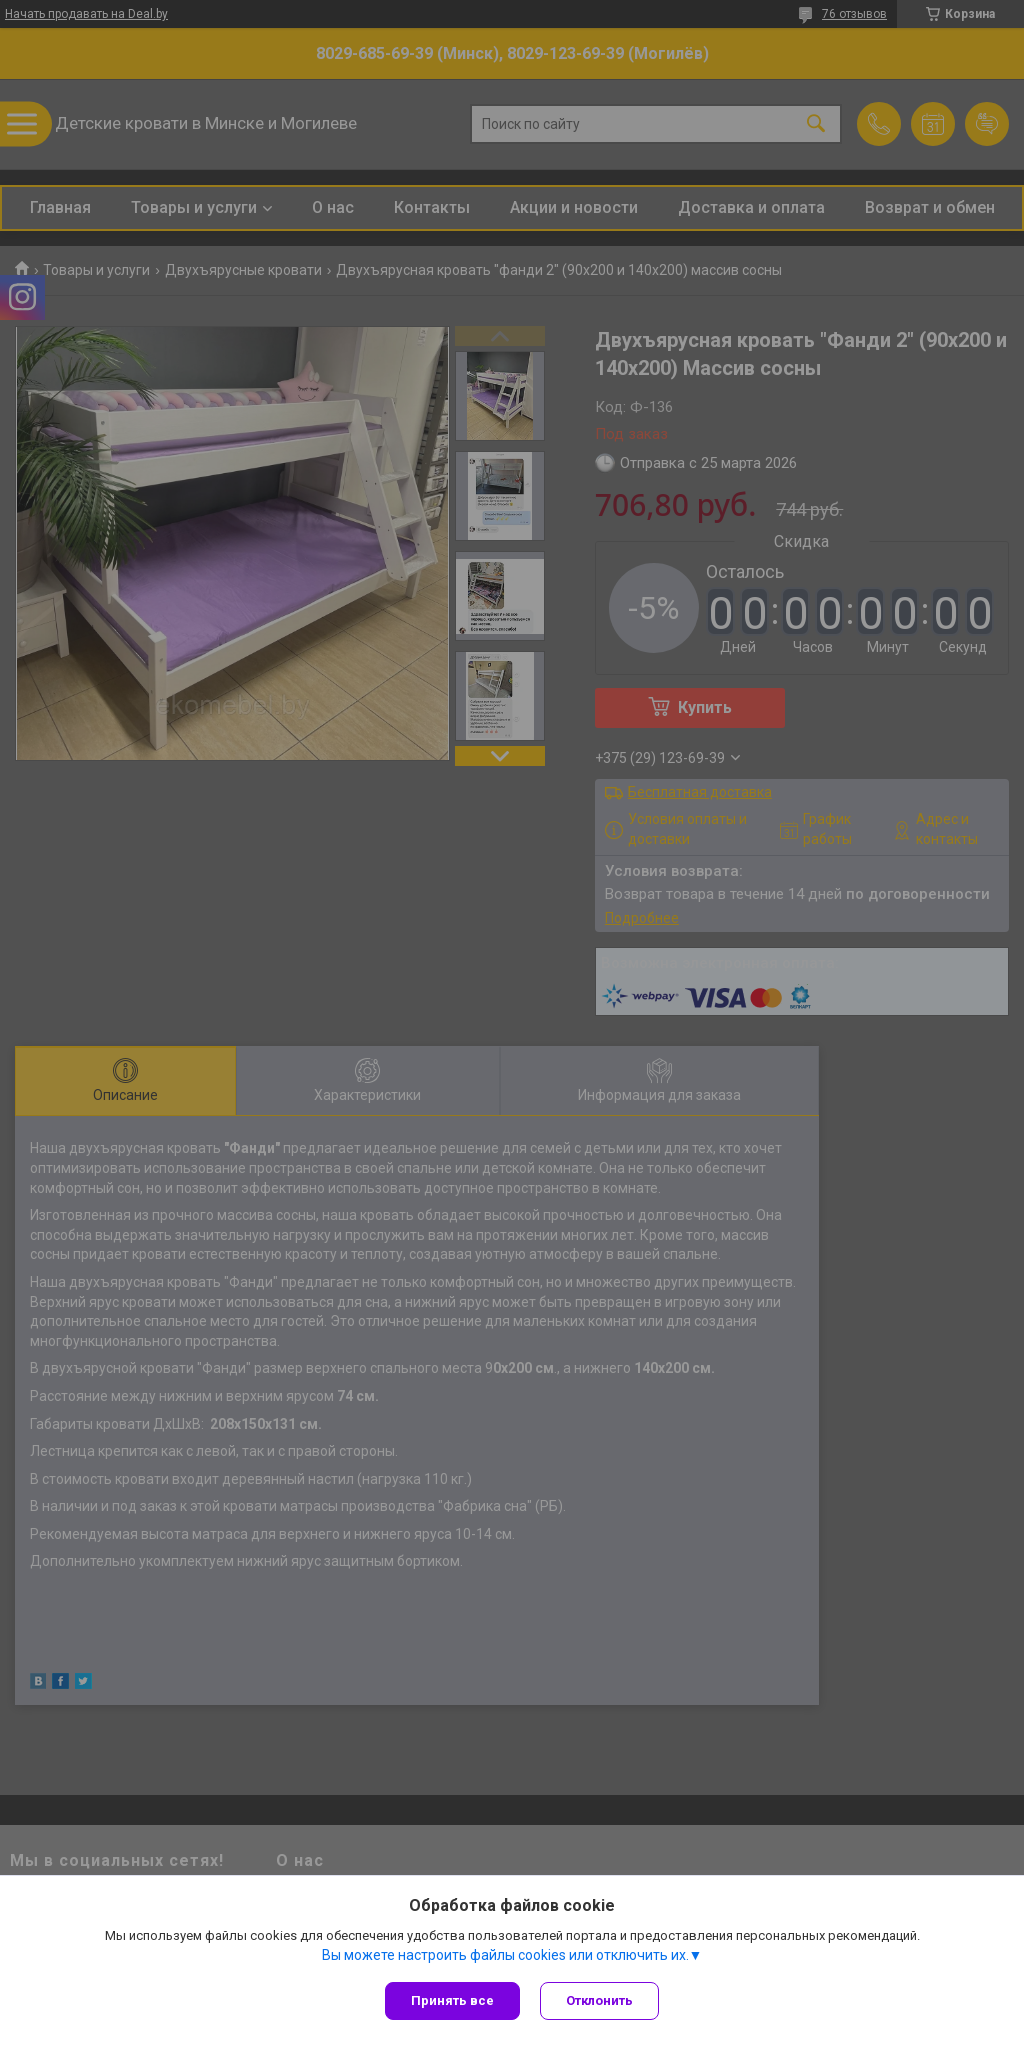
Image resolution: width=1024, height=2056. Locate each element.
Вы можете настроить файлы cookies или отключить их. (505, 1955)
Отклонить (599, 2000)
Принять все (452, 2000)
